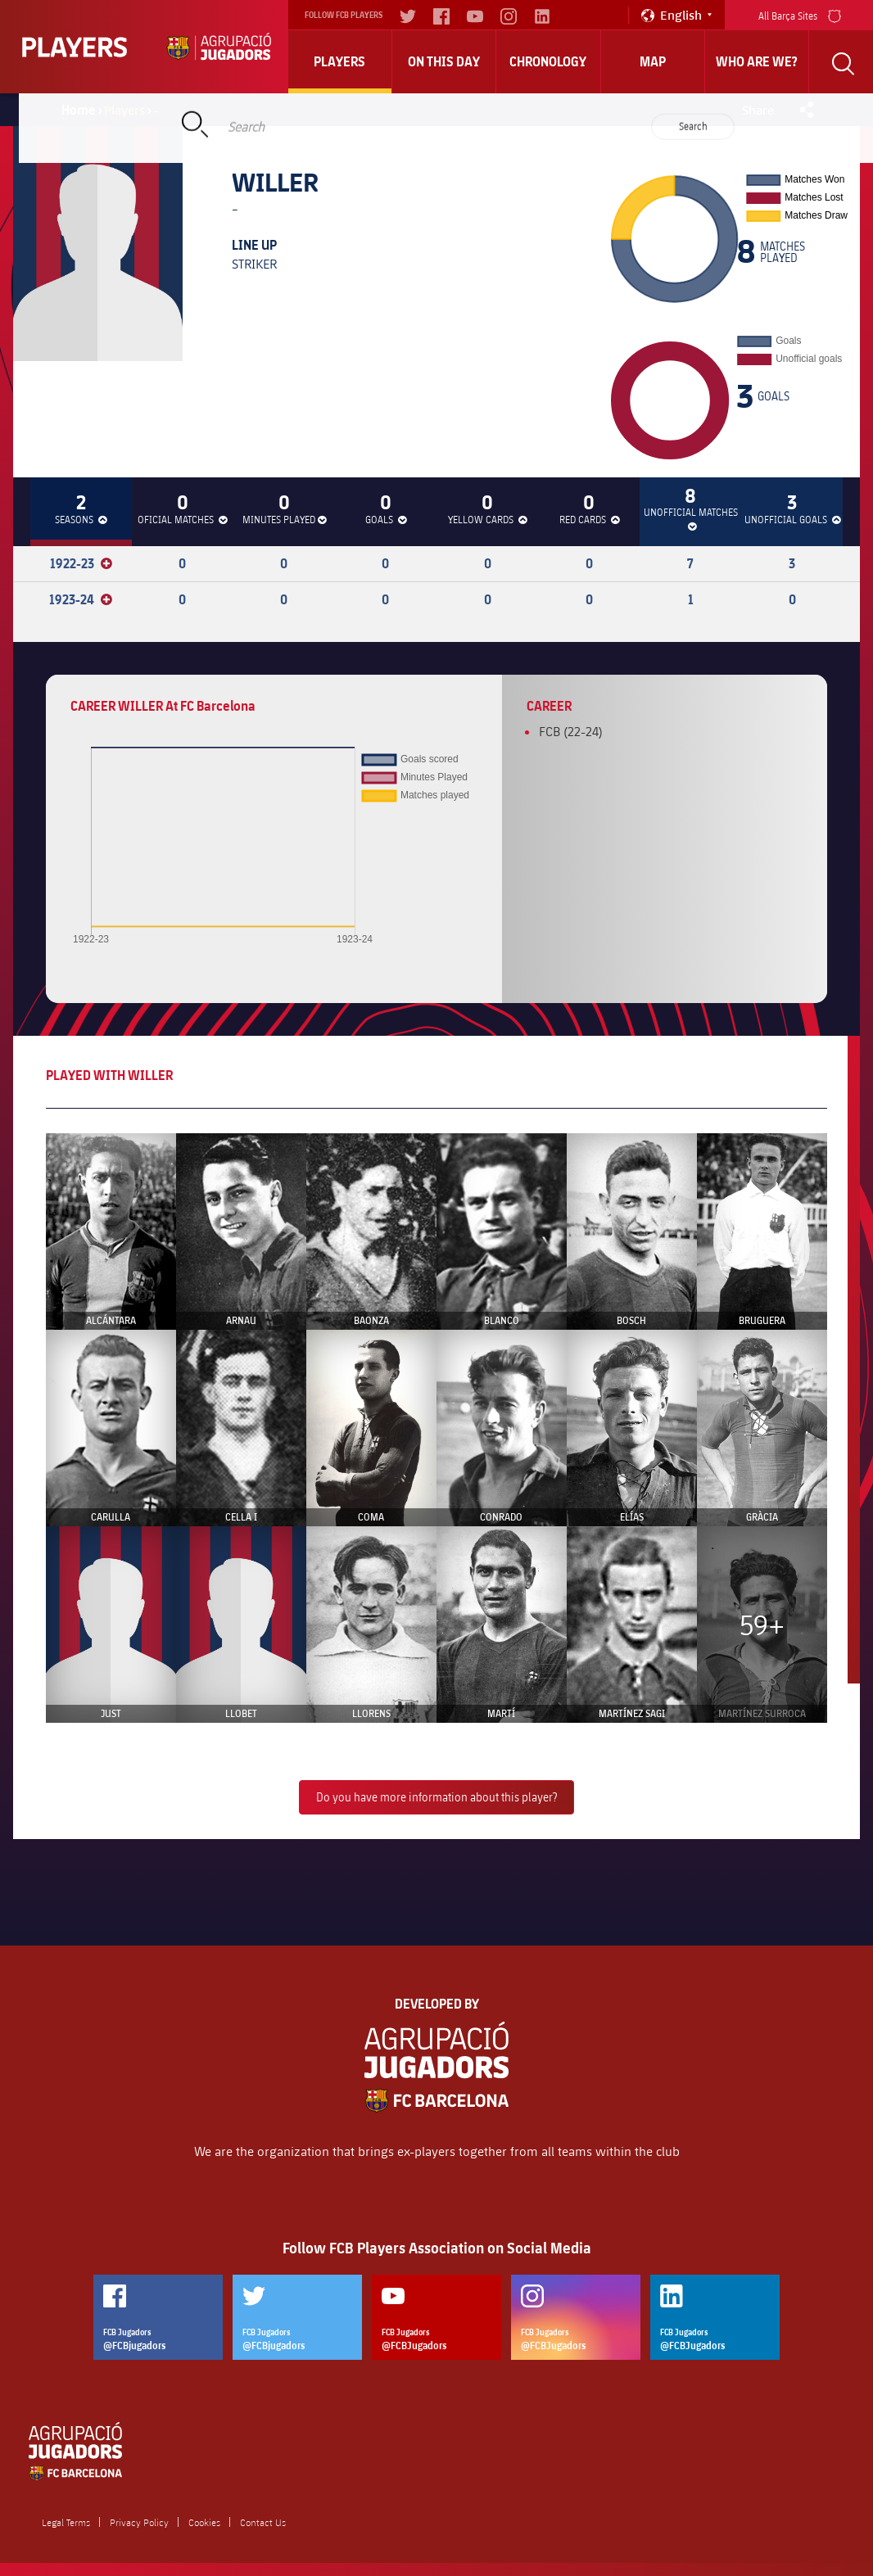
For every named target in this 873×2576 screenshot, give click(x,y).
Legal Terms (66, 2522)
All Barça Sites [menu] (799, 14)
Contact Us (263, 2522)
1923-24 (80, 599)
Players (339, 61)
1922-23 (81, 563)
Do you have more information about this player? (436, 1797)
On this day (444, 61)
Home (78, 110)
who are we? (757, 61)
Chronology (547, 61)
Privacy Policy (139, 2522)
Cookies (204, 2522)
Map (653, 61)
